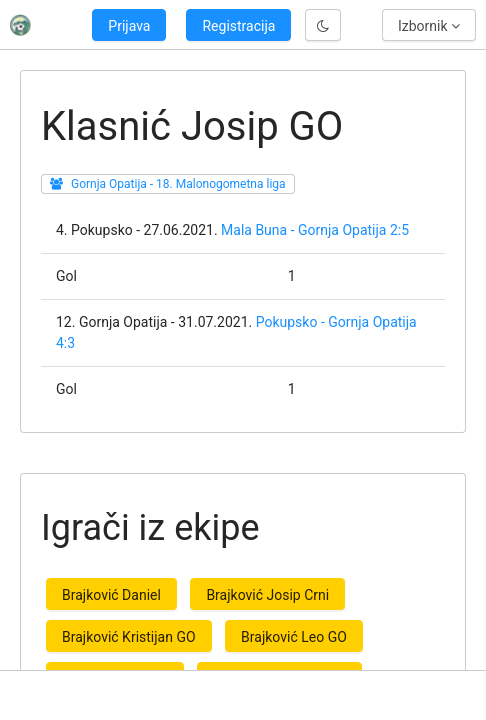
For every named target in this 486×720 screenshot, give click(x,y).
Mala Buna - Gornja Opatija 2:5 (315, 230)
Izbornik (429, 26)
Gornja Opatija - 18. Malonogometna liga (178, 184)
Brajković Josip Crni (267, 595)
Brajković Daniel (111, 595)
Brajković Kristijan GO (129, 637)
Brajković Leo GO (294, 637)
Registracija (238, 26)
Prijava (129, 26)
